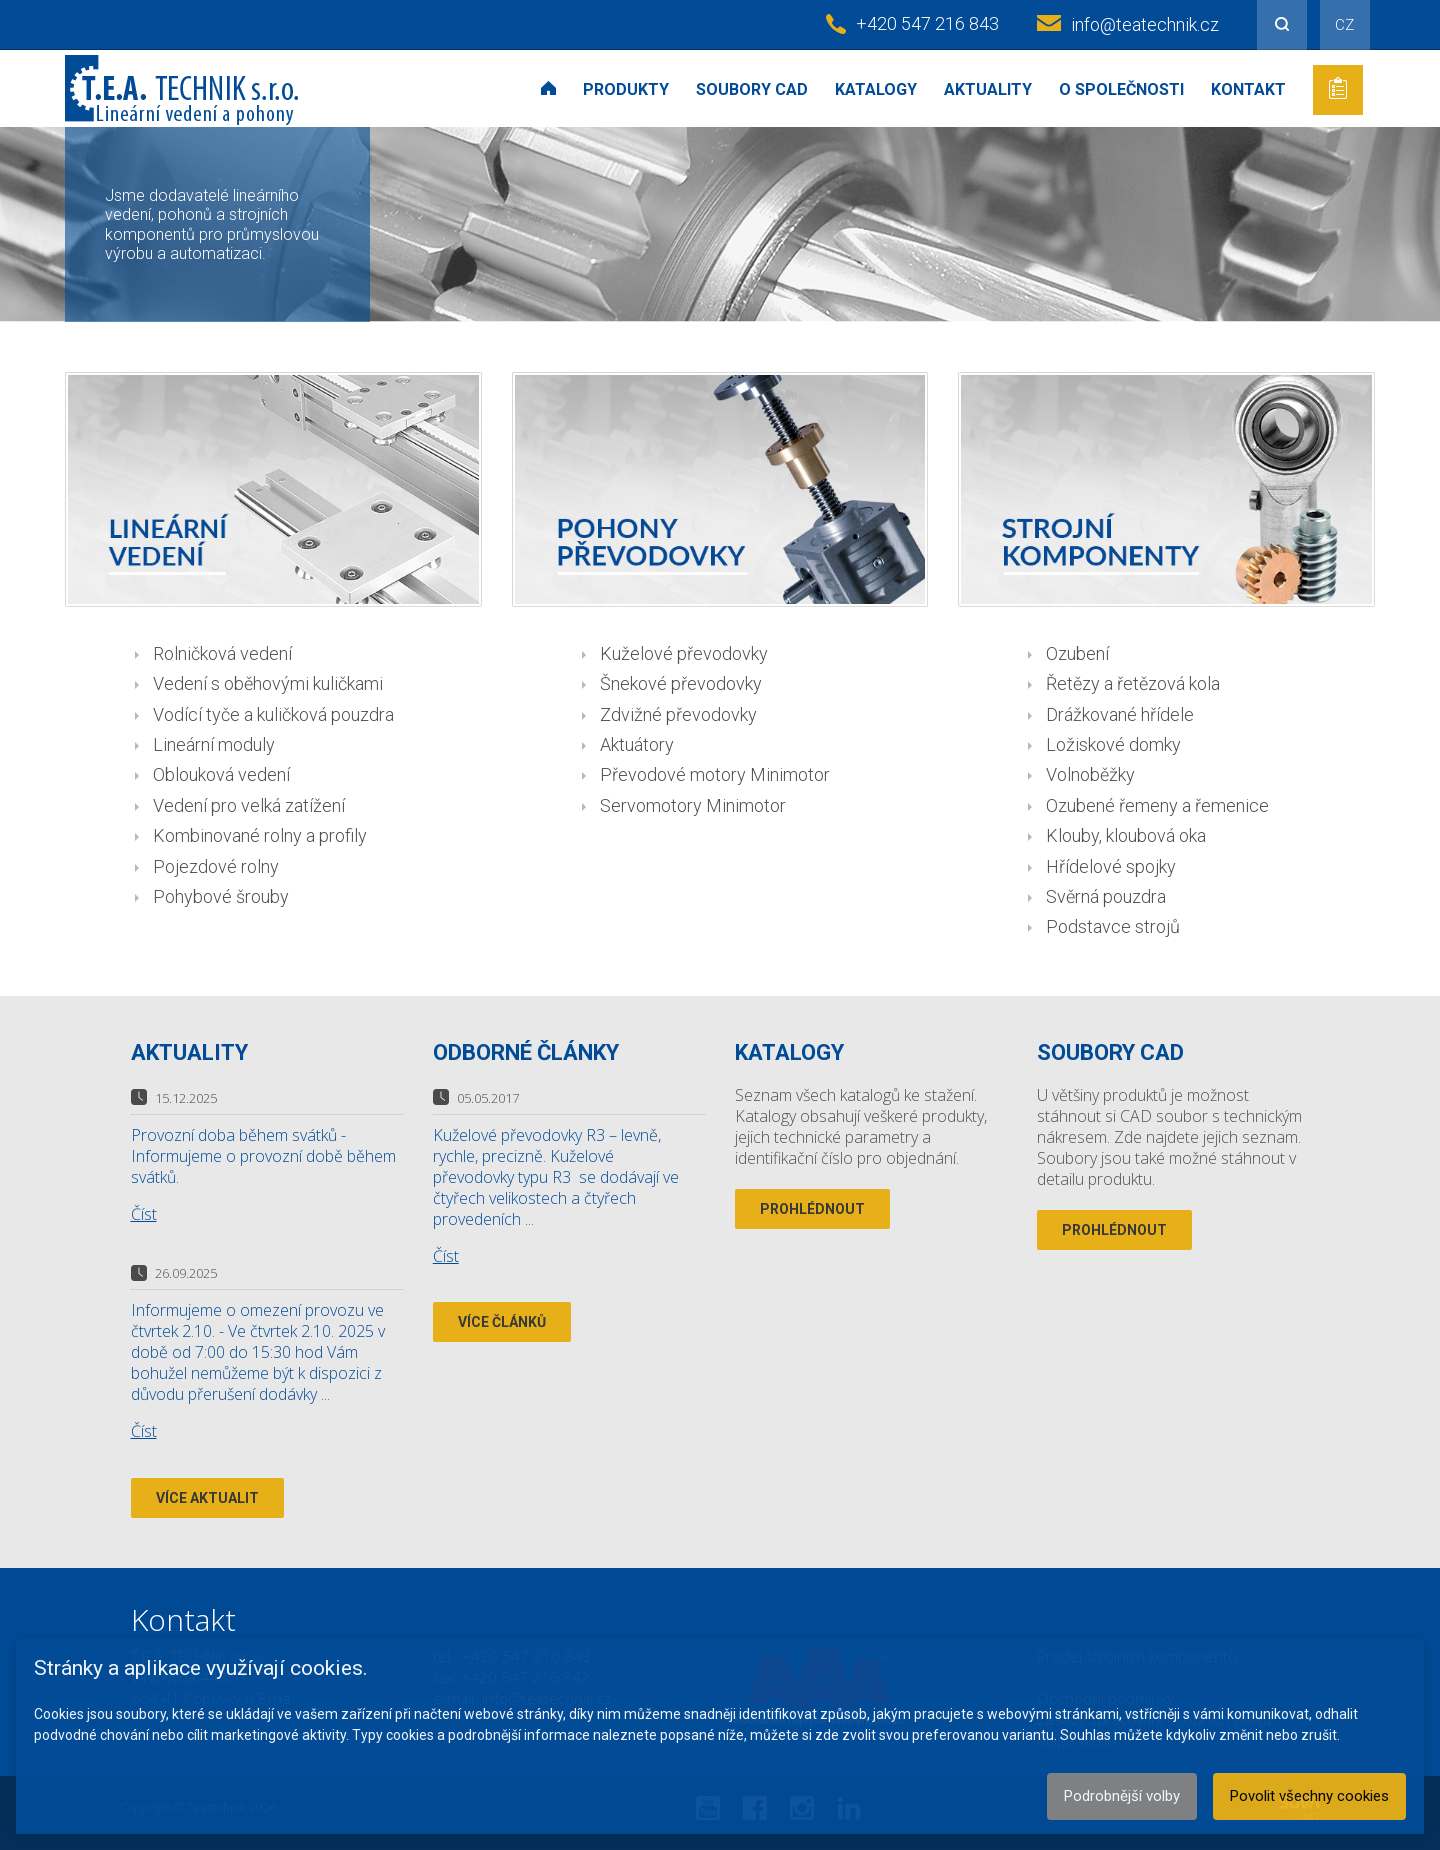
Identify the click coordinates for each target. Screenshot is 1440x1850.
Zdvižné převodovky (678, 714)
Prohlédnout (812, 1209)
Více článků (502, 1322)
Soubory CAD (752, 89)
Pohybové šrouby (221, 896)
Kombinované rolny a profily (260, 835)
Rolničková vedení (222, 653)
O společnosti (1121, 89)
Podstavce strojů (1113, 926)
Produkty (626, 89)
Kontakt (1248, 89)
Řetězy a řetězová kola (1133, 683)
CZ (1344, 25)
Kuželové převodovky (684, 653)
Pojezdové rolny (216, 866)
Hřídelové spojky (1111, 866)
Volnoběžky (1090, 774)
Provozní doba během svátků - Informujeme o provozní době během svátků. (263, 1156)
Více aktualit (207, 1498)
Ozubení (1077, 653)
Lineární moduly (214, 744)
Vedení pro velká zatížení (249, 805)
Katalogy (876, 89)
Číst (144, 1214)
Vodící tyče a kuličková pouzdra (273, 714)
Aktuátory (637, 744)
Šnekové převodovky (681, 683)
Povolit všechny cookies (1309, 1796)
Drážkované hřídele (1120, 714)
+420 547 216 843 (927, 23)
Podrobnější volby (1122, 1796)
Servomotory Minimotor (693, 805)
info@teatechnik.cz (1145, 24)
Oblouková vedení (221, 774)
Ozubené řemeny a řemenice (1157, 805)
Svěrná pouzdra (1106, 896)
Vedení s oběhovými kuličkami (268, 683)
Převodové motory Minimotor (715, 774)
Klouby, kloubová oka (1126, 835)
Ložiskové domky (1113, 744)
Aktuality (988, 89)
